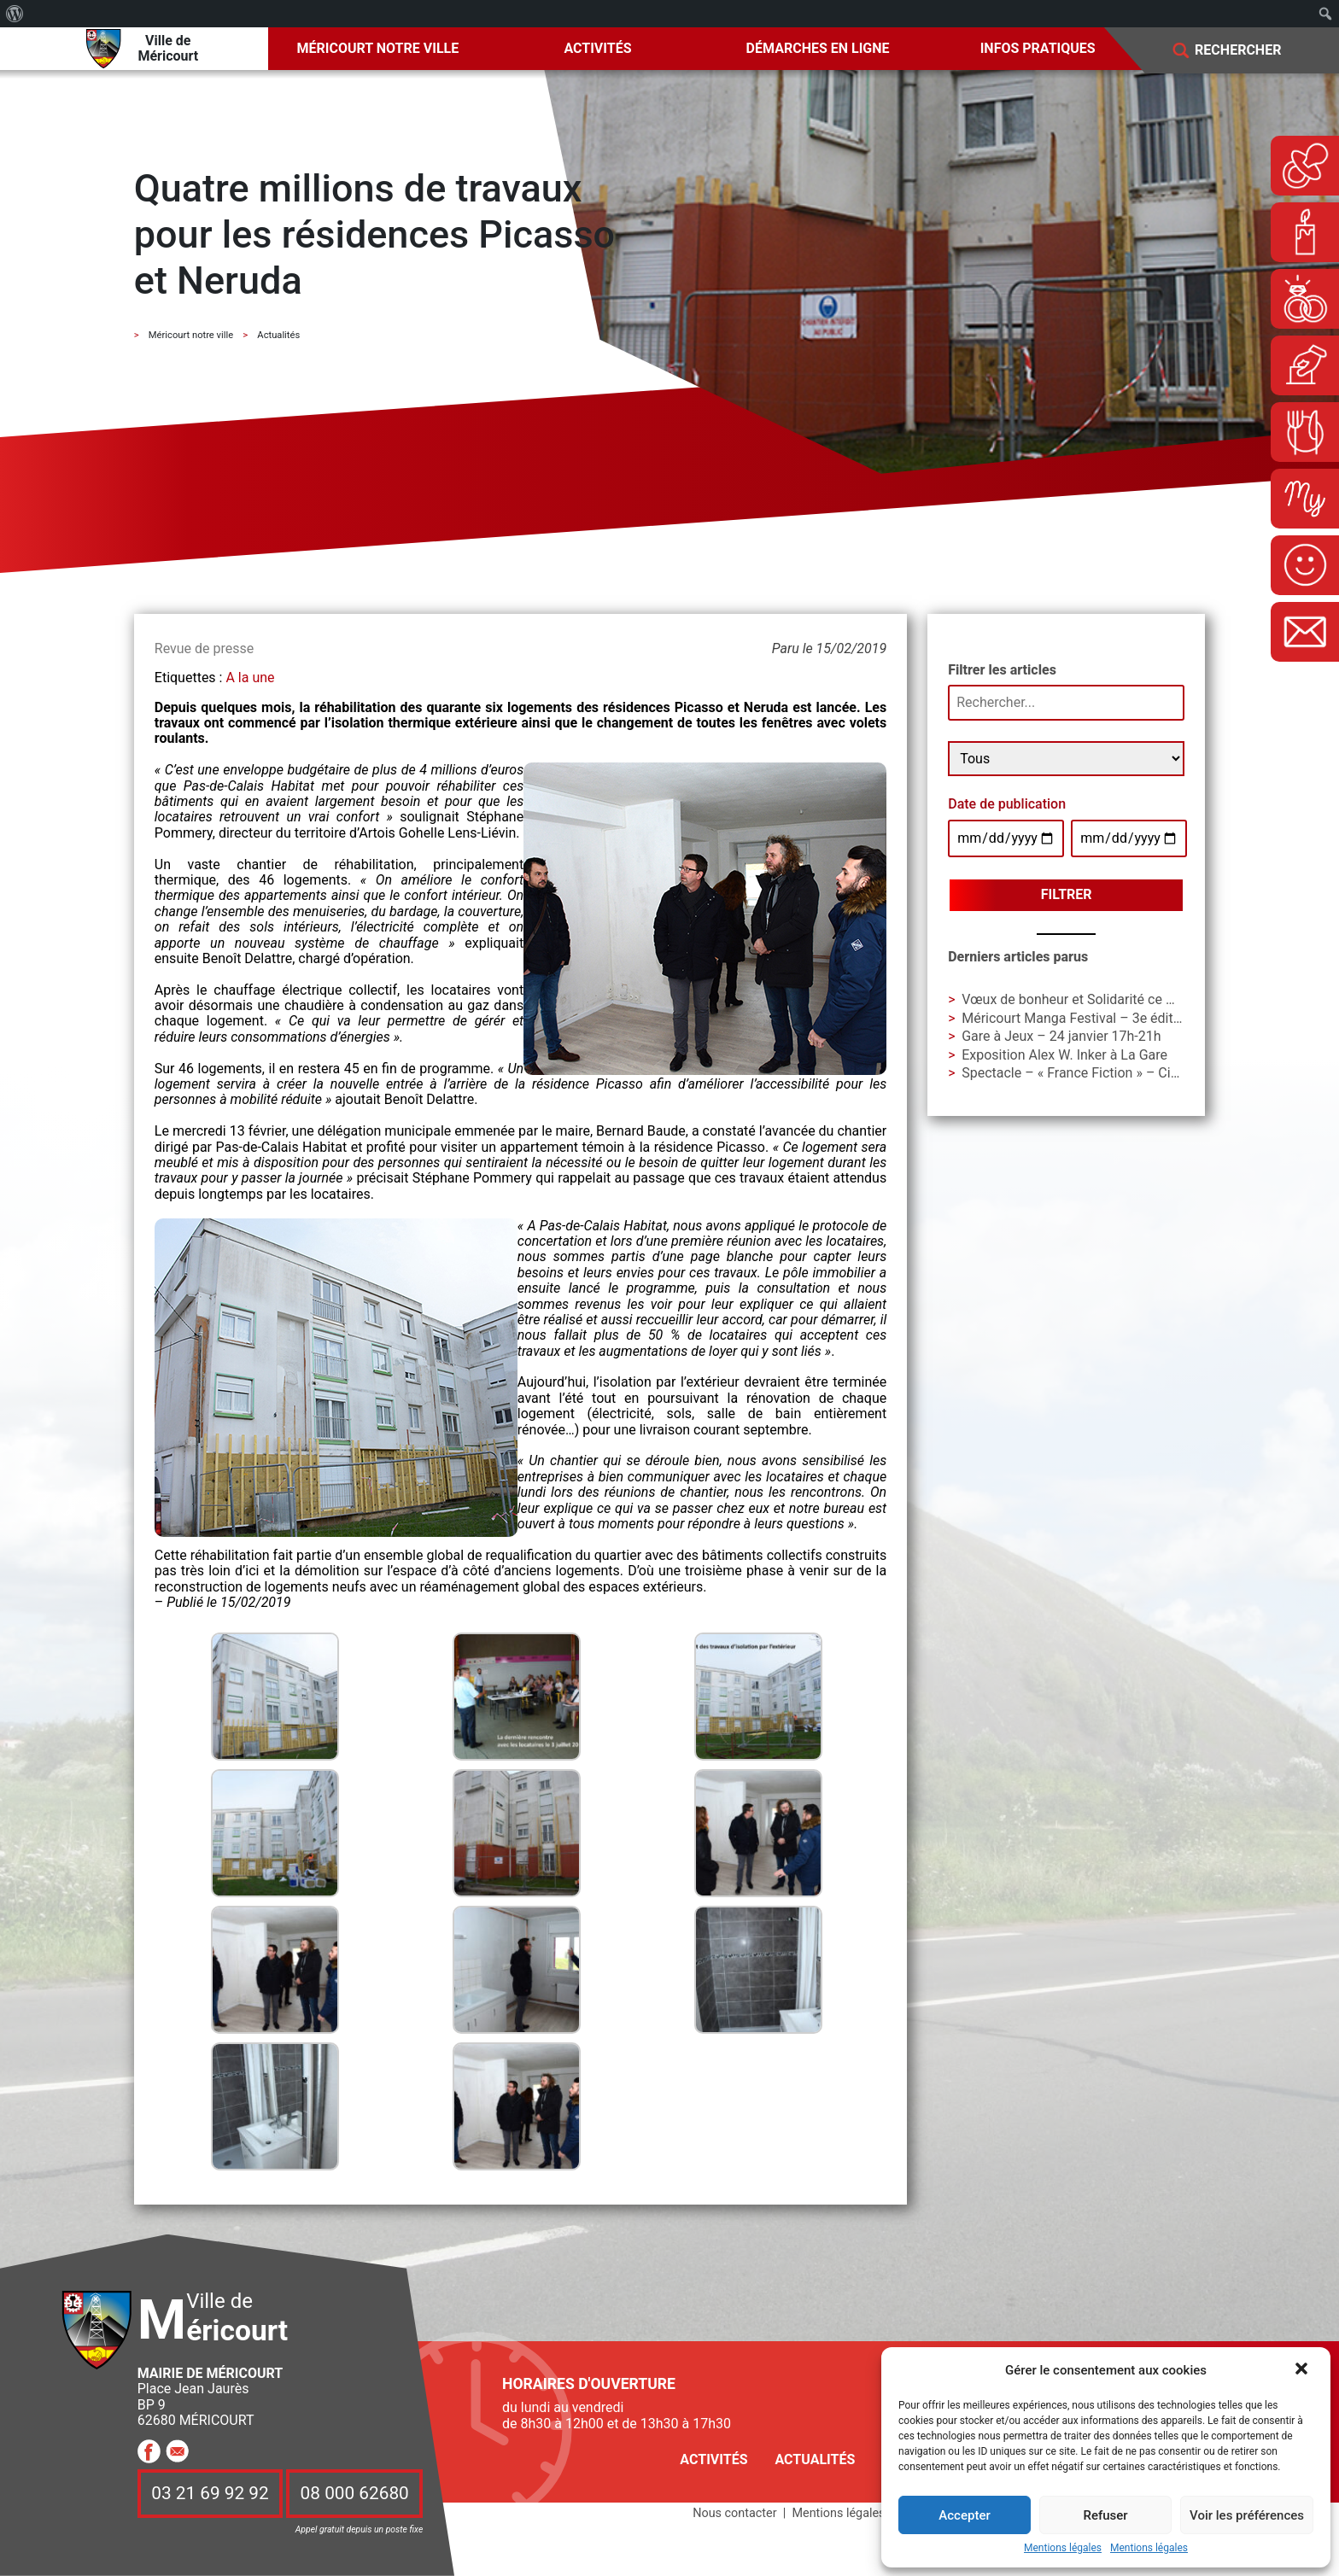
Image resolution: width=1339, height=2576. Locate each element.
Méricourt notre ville (378, 48)
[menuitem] (15, 13)
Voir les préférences (1247, 2515)
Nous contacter (734, 2513)
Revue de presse (204, 648)
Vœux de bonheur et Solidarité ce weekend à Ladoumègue (1137, 999)
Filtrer (1066, 894)
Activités (597, 48)
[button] (1303, 2370)
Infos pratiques (1038, 48)
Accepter (964, 2515)
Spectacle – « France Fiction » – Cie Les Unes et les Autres (1139, 1073)
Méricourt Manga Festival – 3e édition (1076, 1018)
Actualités (815, 2459)
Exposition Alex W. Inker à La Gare (1064, 1055)
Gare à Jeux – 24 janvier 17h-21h (1061, 1036)
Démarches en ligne (818, 48)
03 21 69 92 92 (210, 2493)
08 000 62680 (355, 2493)
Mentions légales (1063, 2548)
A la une (249, 677)
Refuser (1105, 2515)
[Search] (1250, 51)
